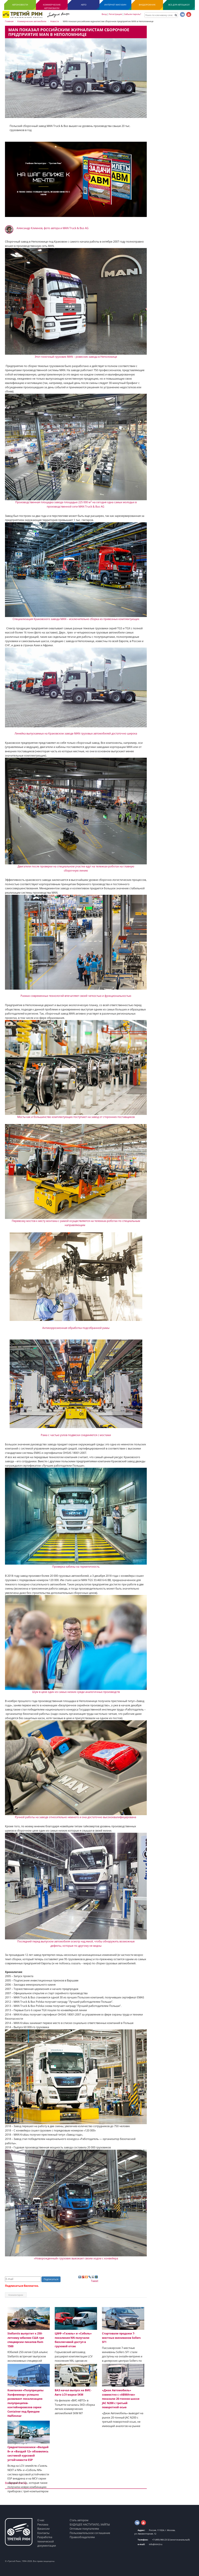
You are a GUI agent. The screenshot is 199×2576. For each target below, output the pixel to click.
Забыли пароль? (132, 14)
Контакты (43, 2533)
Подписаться (51, 2279)
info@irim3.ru (148, 2544)
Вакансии (43, 2528)
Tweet (94, 2281)
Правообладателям (82, 2537)
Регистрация (115, 14)
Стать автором (79, 2520)
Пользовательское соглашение (90, 2533)
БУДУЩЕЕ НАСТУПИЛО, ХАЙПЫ (90, 2524)
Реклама (42, 2524)
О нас (40, 2520)
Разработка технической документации (46, 2541)
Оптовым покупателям (84, 2528)
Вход (104, 14)
